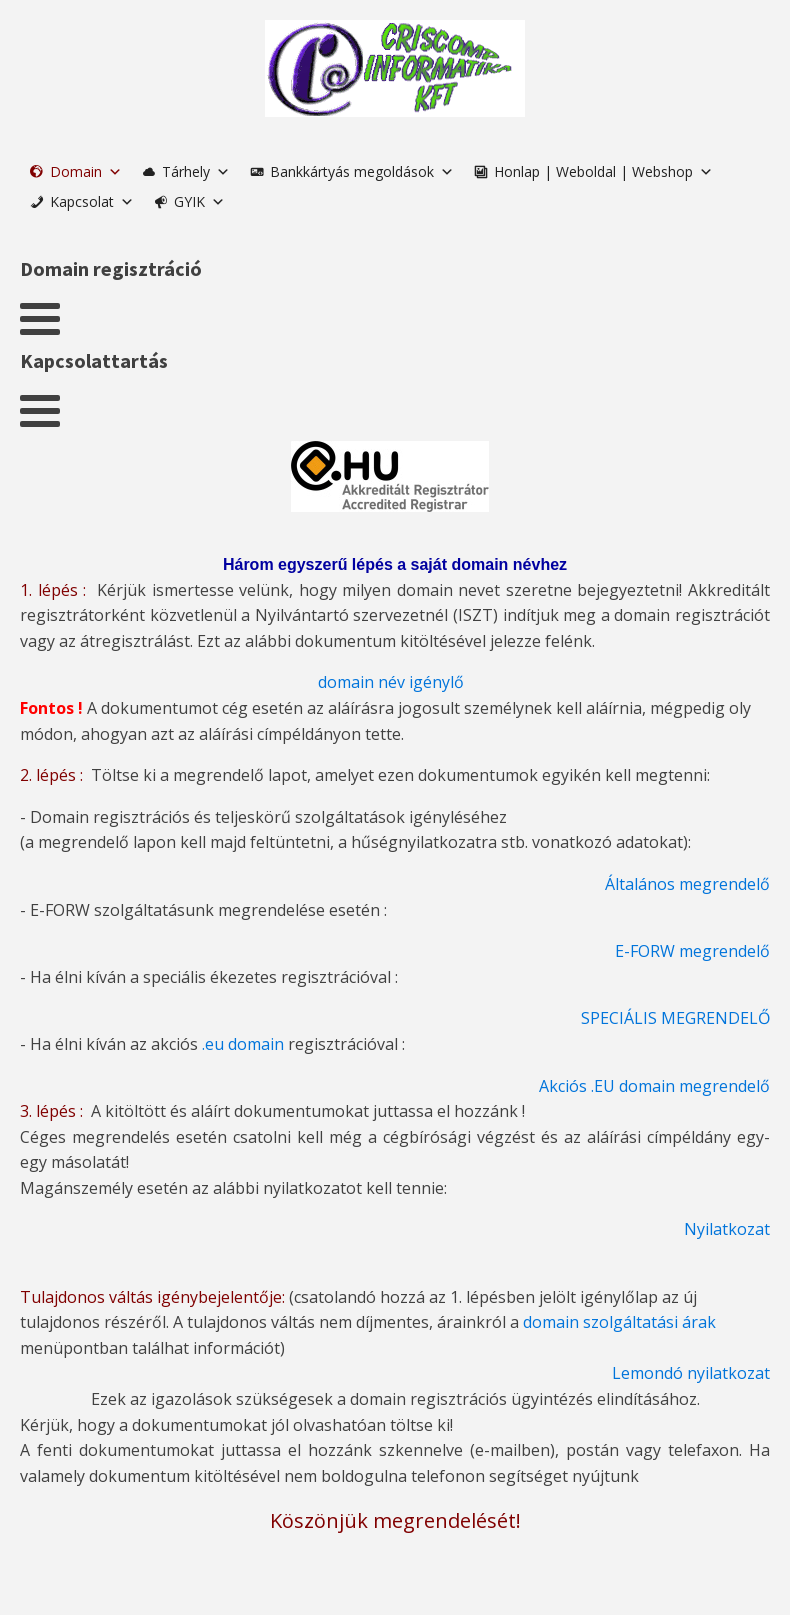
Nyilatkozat (727, 1229)
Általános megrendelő (687, 884)
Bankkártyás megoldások (362, 171)
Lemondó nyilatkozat (691, 1373)
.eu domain (243, 1044)
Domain (86, 171)
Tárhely (196, 171)
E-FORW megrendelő (692, 951)
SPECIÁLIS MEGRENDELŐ (675, 1018)
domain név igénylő (391, 682)
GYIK (199, 201)
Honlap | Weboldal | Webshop (603, 171)
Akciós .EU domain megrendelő (654, 1086)
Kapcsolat (92, 201)
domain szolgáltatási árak (619, 1322)
